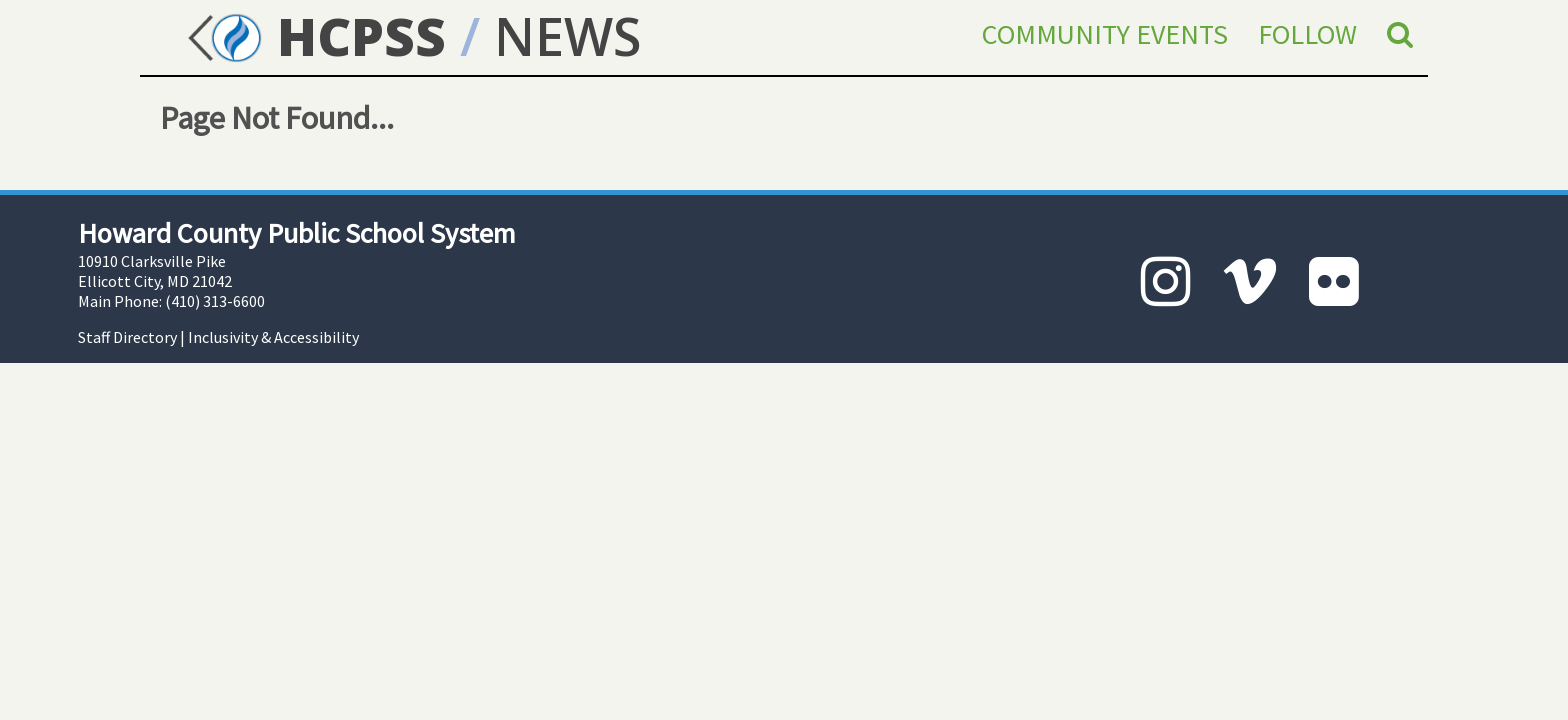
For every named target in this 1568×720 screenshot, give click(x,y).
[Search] (1400, 34)
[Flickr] (1334, 281)
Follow (1307, 34)
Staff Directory (127, 337)
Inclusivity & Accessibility (273, 337)
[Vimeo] (1250, 281)
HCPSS (313, 35)
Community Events (1105, 34)
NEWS (567, 35)
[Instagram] (1166, 281)
